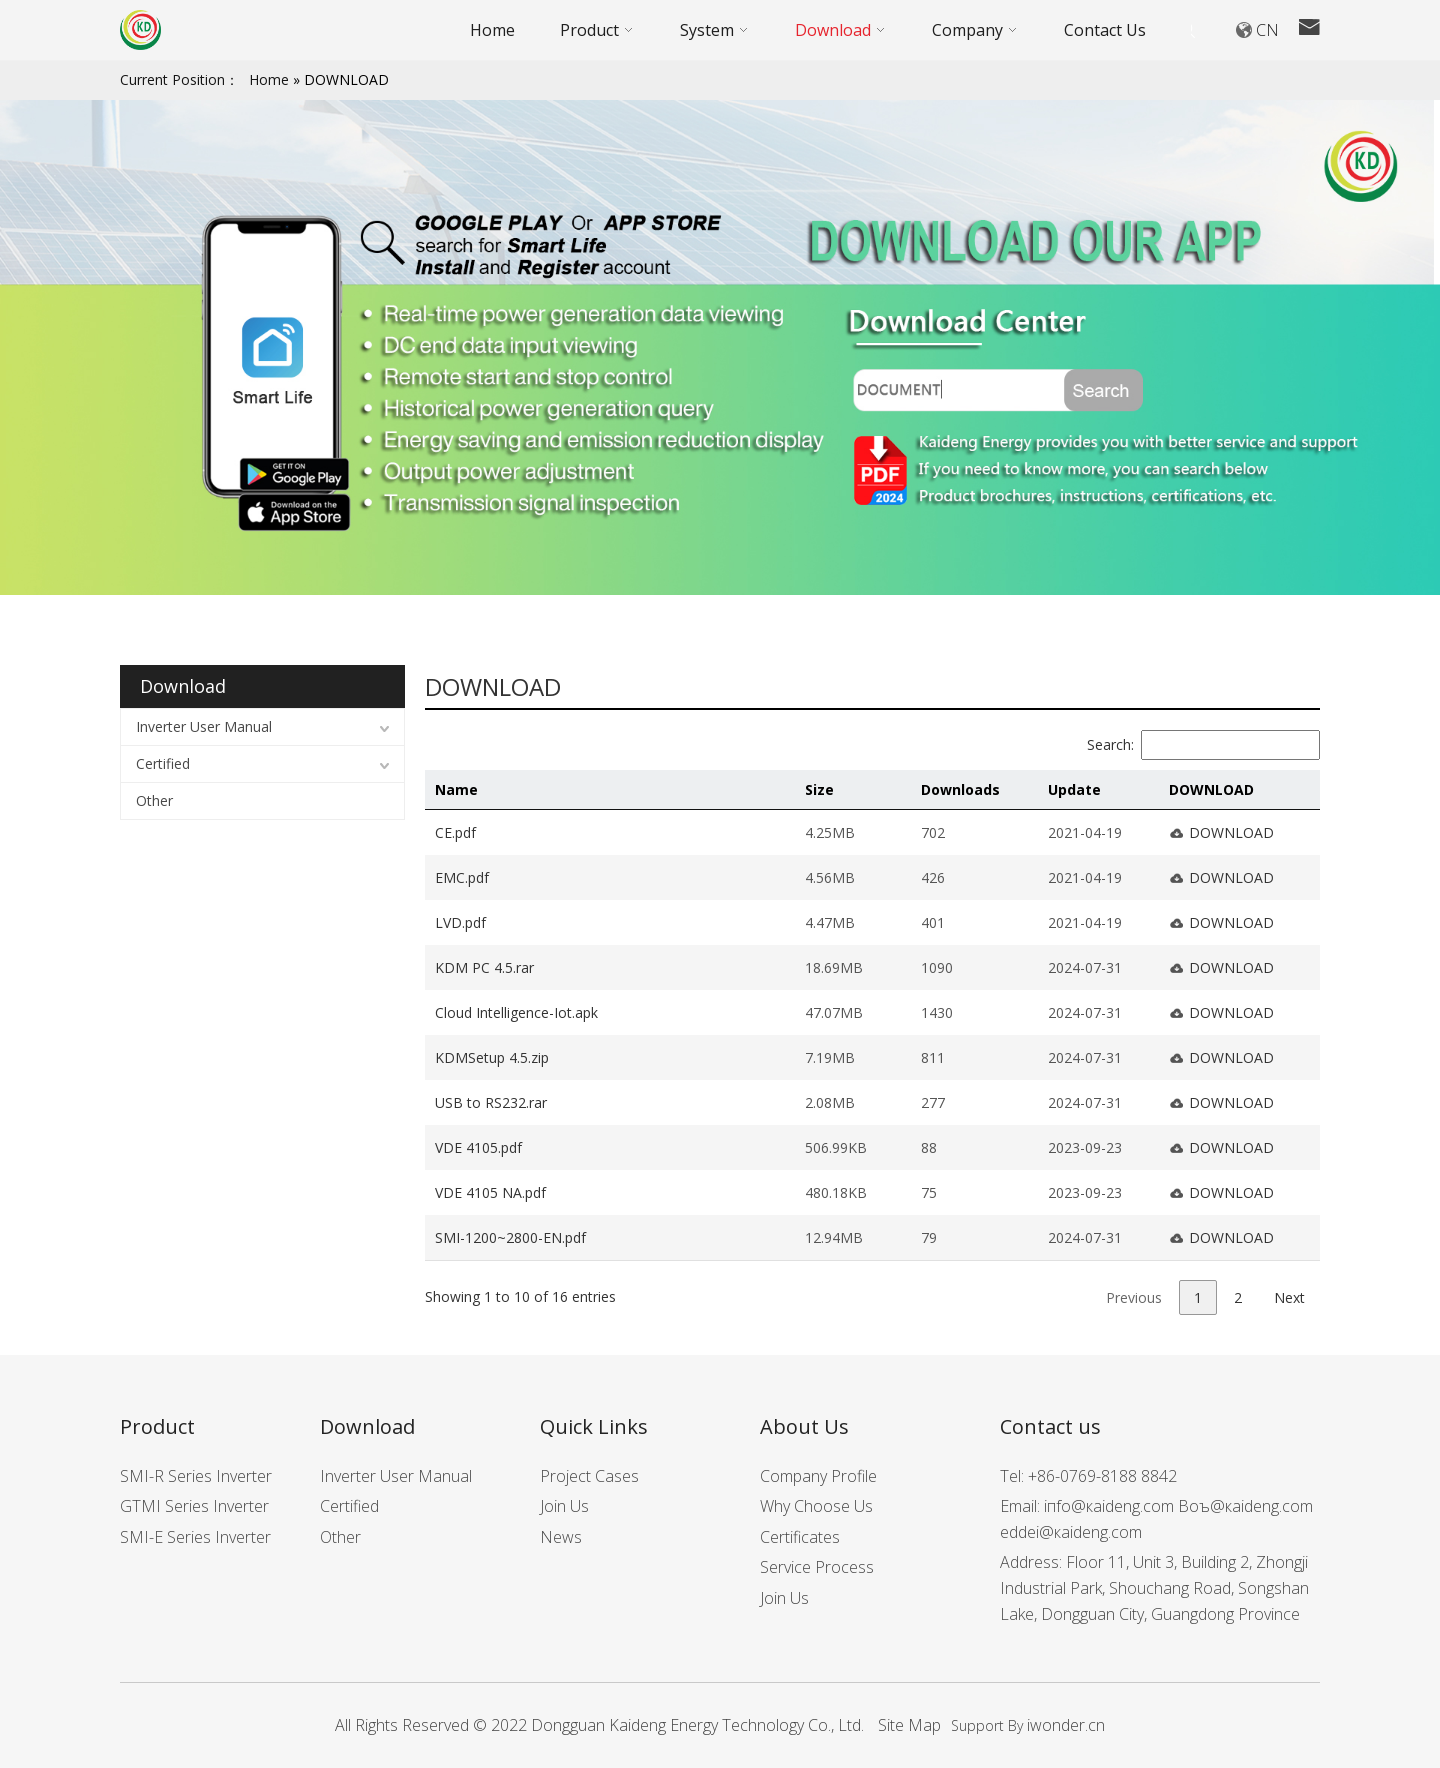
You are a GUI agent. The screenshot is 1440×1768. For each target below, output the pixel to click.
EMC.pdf (462, 877)
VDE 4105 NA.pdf (490, 1192)
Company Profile (818, 1476)
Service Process (817, 1567)
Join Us (564, 1506)
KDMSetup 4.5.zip (492, 1057)
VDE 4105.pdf (478, 1147)
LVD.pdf (460, 922)
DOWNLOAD (1231, 832)
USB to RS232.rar (491, 1102)
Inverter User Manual (204, 726)
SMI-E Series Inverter (195, 1537)
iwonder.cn (1066, 1725)
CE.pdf (455, 832)
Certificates (800, 1537)
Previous (1134, 1297)
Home (269, 79)
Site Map (909, 1725)
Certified (163, 763)
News (561, 1537)
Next (1289, 1297)
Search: (1203, 744)
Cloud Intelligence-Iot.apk (516, 1012)
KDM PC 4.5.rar (484, 967)
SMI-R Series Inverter (196, 1476)
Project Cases (589, 1476)
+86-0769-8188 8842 (1102, 1476)
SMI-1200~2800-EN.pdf (510, 1237)
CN (1267, 30)
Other (154, 800)
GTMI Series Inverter (194, 1506)
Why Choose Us (816, 1506)
